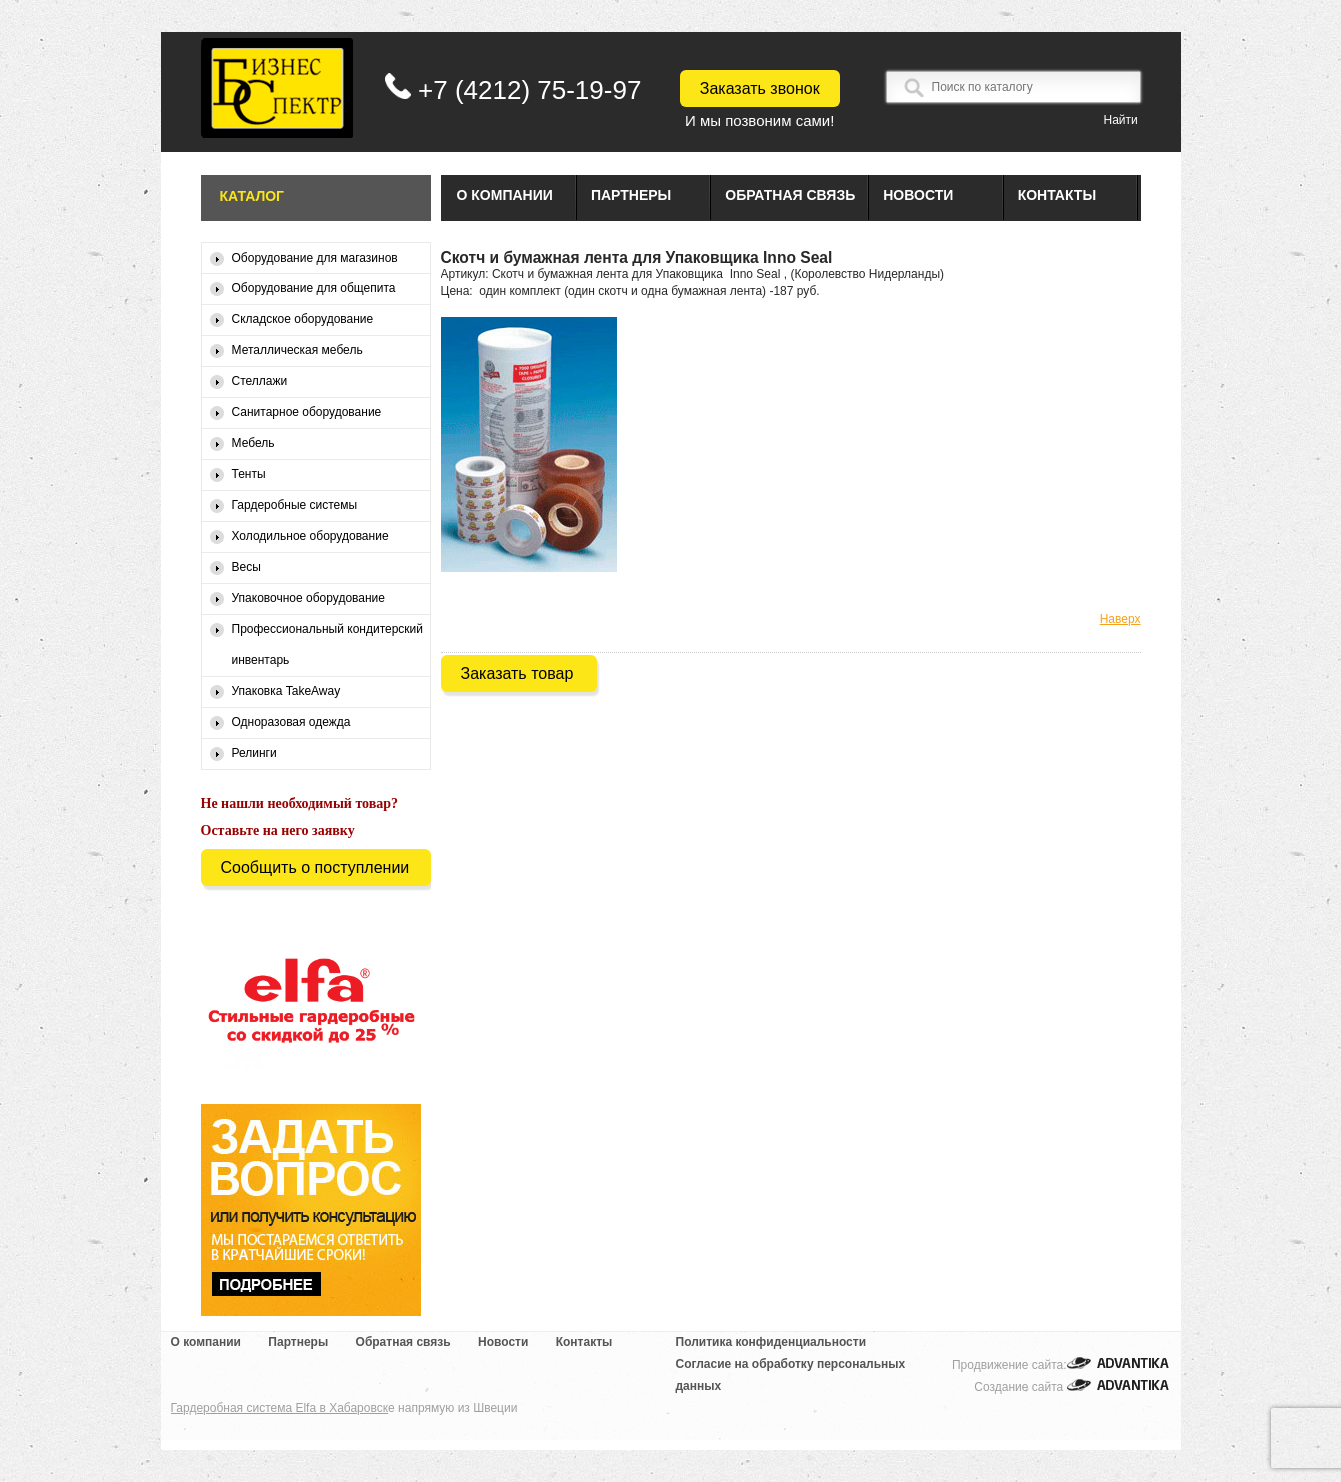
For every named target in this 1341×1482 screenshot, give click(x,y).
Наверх (1120, 619)
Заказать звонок (760, 88)
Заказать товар (517, 673)
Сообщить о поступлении (315, 867)
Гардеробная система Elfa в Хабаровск (280, 1408)
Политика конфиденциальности (771, 1342)
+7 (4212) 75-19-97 (529, 90)
